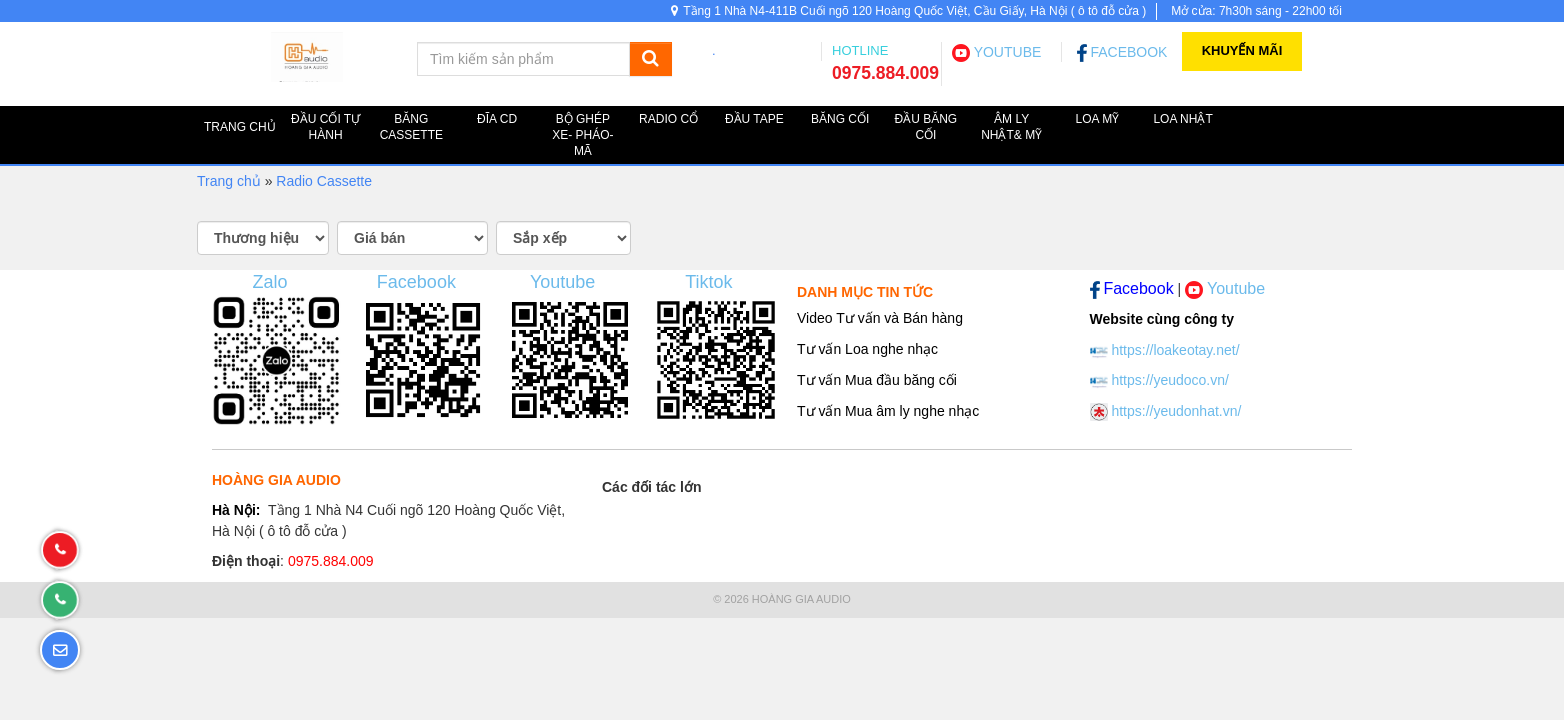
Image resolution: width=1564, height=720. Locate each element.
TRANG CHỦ (240, 127)
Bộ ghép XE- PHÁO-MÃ (582, 135)
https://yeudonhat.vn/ (1176, 411)
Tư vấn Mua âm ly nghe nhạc (888, 411)
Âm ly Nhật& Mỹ (1011, 127)
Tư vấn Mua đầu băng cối (877, 380)
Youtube (562, 282)
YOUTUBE (996, 52)
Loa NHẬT (1182, 119)
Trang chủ (229, 181)
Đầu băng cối (926, 127)
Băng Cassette (411, 127)
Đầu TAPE (754, 119)
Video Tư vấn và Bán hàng (880, 318)
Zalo (270, 282)
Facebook (416, 282)
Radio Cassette (324, 181)
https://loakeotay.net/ (1175, 350)
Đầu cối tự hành (325, 127)
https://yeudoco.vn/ (1170, 380)
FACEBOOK (1122, 52)
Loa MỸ (1098, 119)
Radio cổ (668, 119)
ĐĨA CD (497, 119)
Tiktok (708, 282)
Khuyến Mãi (1242, 50)
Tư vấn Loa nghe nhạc (867, 349)
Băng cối (840, 119)
